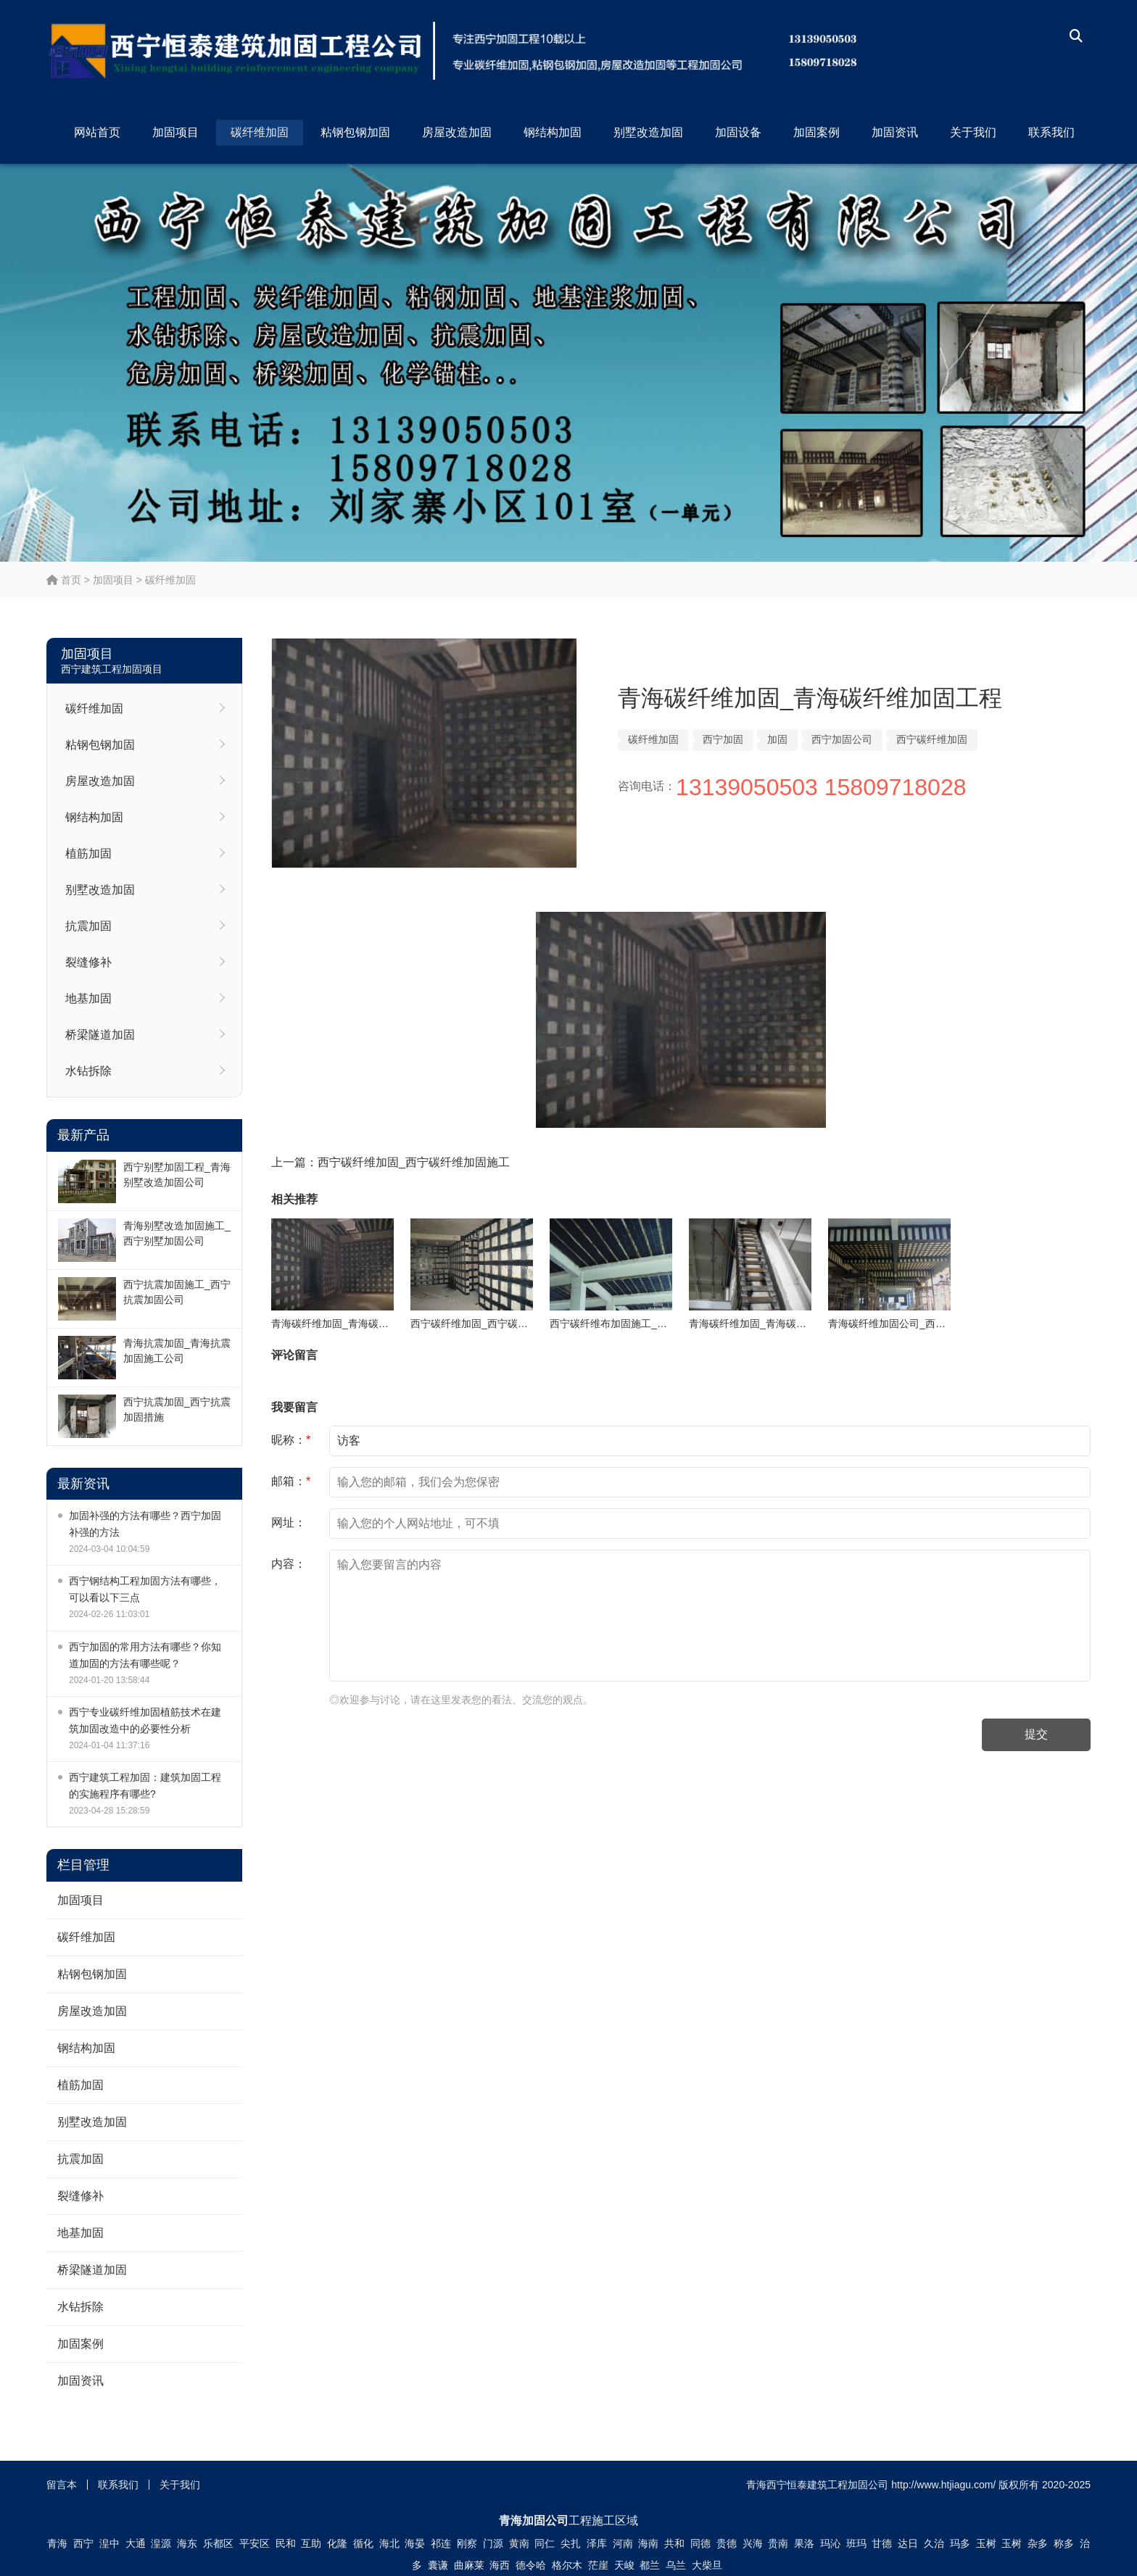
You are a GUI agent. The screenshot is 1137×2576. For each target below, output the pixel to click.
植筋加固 (88, 853)
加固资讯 (895, 132)
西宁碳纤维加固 (931, 739)
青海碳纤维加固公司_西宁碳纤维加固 (912, 1323)
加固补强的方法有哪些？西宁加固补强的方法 (145, 1524)
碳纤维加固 (260, 132)
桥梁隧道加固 (100, 1035)
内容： (288, 1564)
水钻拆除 (88, 1071)
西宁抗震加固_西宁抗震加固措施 (177, 1409)
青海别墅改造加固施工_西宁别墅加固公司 (177, 1233)
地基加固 (88, 998)
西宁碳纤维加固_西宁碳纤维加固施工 (414, 1162)
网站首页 (97, 132)
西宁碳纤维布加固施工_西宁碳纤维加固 (639, 1323)
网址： (288, 1522)
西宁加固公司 (841, 739)
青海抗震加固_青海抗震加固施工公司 (177, 1350)
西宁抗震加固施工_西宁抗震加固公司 (177, 1292)
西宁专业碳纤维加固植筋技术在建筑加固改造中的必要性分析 (145, 1720)
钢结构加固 (553, 132)
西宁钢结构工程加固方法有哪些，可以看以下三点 (145, 1589)
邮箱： (290, 1481)
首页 (63, 580)
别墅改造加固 (648, 132)
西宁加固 (723, 739)
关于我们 (973, 132)
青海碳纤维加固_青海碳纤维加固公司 (773, 1323)
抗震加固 (88, 926)
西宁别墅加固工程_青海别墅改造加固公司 (177, 1174)
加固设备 (738, 132)
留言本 (61, 2484)
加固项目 (175, 132)
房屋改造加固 (457, 132)
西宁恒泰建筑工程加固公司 (525, 51)
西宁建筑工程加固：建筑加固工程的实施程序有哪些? (145, 1785)
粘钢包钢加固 (355, 132)
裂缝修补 (88, 962)
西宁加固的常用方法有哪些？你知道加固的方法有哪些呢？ (145, 1655)
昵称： (290, 1440)
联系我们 (1051, 132)
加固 (777, 739)
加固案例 (816, 132)
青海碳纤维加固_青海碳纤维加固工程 (355, 1323)
